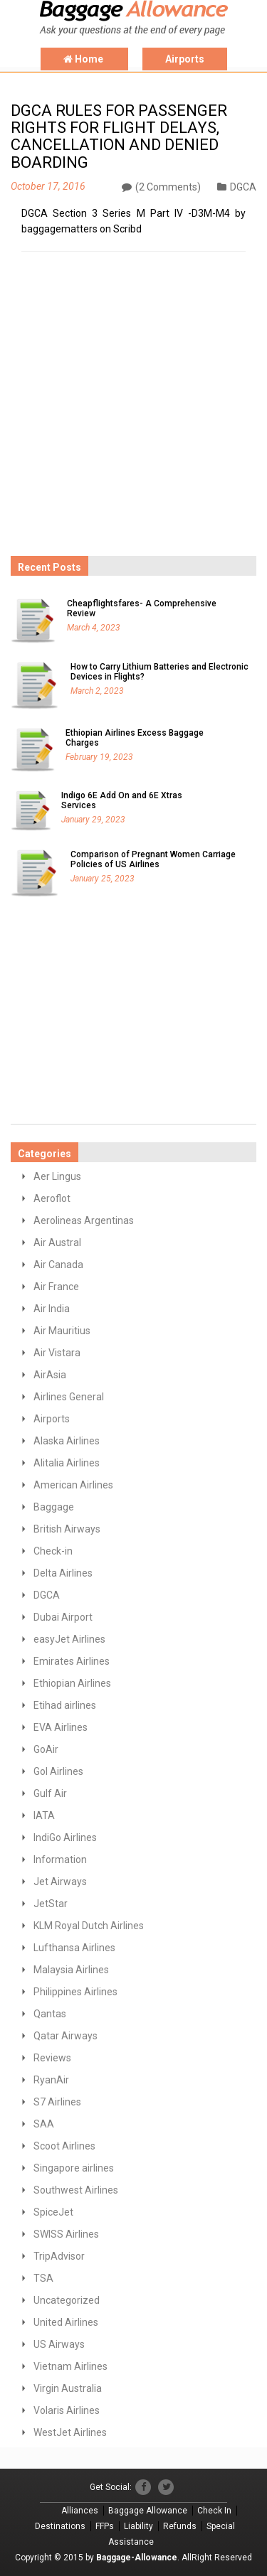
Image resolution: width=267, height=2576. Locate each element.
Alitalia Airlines (66, 1463)
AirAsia (49, 1374)
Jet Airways (60, 1881)
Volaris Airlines (66, 2410)
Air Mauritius (61, 1330)
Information (60, 1859)
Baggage (53, 1507)
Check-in (53, 1551)
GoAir (45, 1749)
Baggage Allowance (147, 2511)
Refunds (180, 2526)
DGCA (236, 187)
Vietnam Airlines (70, 2366)
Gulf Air (50, 1793)
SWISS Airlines (66, 2234)
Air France (56, 1286)
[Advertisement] (117, 447)
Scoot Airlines (64, 2146)
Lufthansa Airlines (74, 1947)
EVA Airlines (60, 1727)
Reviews (52, 2058)
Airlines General (68, 1396)
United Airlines (65, 2322)
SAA (43, 2124)
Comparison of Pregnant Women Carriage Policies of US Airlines (153, 859)
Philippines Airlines (75, 1991)
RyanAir (51, 2080)
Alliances (79, 2511)
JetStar (50, 1903)
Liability (138, 2526)
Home (84, 59)
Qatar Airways (65, 2035)
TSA (43, 2278)
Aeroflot (51, 1198)
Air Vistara (56, 1352)
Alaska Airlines (66, 1441)
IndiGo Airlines (65, 1837)
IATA (44, 1815)
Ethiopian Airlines (72, 1683)
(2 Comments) (161, 187)
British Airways (66, 1529)
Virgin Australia (67, 2388)
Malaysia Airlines (71, 1969)
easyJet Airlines (69, 1639)
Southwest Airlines (75, 2190)
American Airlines (73, 1485)
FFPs (104, 2526)
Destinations (60, 2526)
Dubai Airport (63, 1617)
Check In (214, 2511)
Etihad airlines (64, 1705)
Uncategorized (66, 2300)
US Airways (59, 2344)
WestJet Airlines (70, 2432)
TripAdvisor (59, 2256)
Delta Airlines (63, 1573)
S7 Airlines (57, 2102)
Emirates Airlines (71, 1661)
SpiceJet (53, 2212)
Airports (184, 59)
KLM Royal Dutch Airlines (88, 1925)
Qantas (49, 2013)
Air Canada (58, 1264)
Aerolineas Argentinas (83, 1220)
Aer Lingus (57, 1176)
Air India (51, 1308)
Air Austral (57, 1242)
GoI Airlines (58, 1771)
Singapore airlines (73, 2168)
